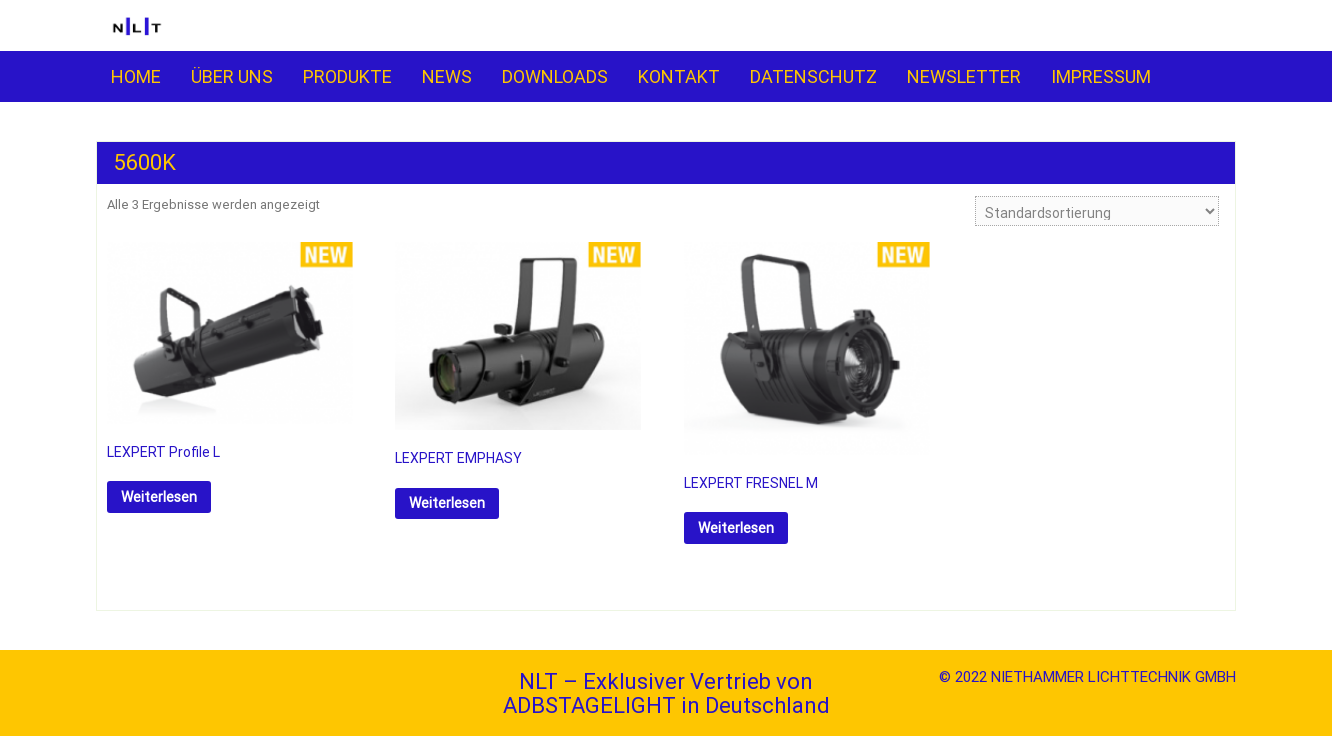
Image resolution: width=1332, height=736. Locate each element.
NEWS (447, 76)
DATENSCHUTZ (813, 76)
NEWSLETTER (964, 76)
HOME (136, 76)
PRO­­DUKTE (347, 76)
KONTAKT (679, 76)
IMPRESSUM (1101, 76)
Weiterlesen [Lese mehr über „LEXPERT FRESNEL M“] (736, 528)
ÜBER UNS (232, 76)
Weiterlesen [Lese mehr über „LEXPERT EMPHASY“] (447, 503)
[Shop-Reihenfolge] (1097, 211)
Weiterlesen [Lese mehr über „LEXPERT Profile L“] (159, 497)
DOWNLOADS (555, 76)
